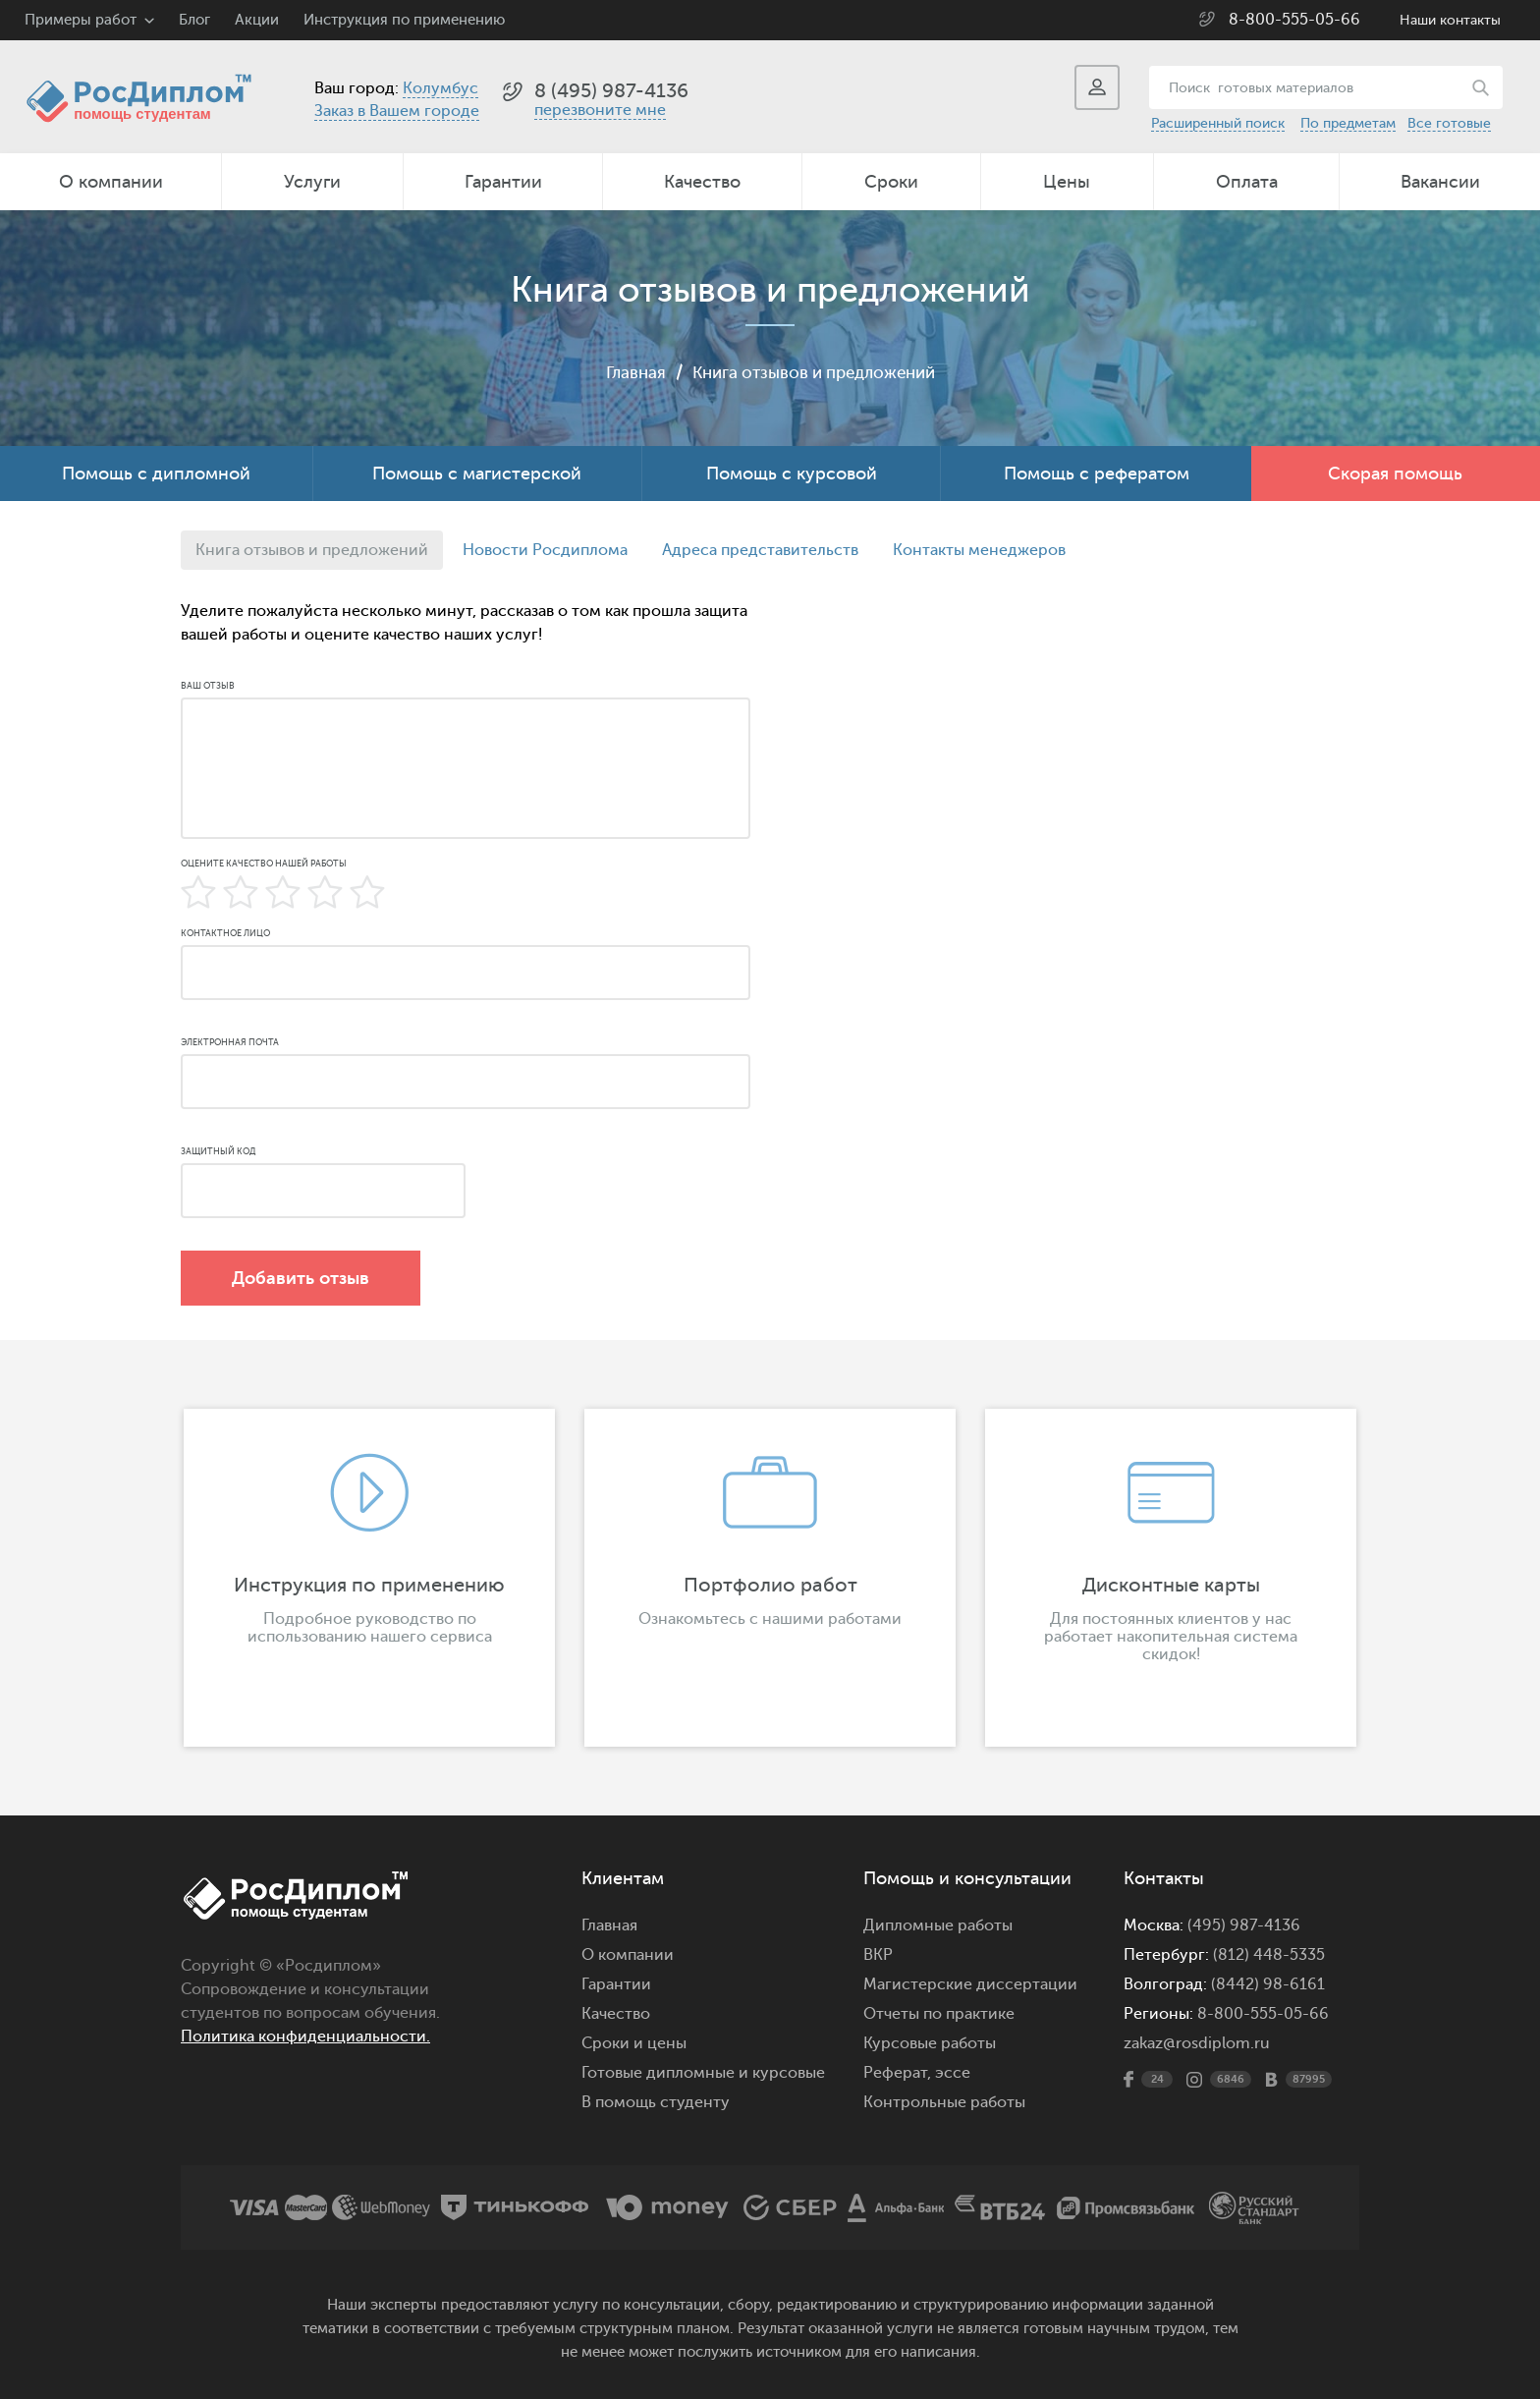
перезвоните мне (600, 110)
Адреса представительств (760, 550)
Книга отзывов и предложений (815, 372)
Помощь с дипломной (156, 473)
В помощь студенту (655, 2102)
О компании (111, 182)
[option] (369, 1578)
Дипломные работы (938, 1925)
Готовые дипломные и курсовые (703, 2073)
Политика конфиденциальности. (305, 2036)
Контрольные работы (944, 2102)
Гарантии (503, 182)
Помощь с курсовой (791, 473)
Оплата (1247, 182)
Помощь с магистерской (476, 473)
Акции (257, 20)
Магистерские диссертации (970, 1984)
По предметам (1348, 123)
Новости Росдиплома (545, 550)
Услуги (312, 182)
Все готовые (1449, 123)
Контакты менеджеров (979, 550)
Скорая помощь (1395, 473)
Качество (702, 182)
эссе (952, 2073)
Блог (194, 20)
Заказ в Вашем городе (396, 111)
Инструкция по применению (404, 20)
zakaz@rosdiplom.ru (1197, 2043)
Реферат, (897, 2073)
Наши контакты (1450, 20)
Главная (626, 372)
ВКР (878, 1955)
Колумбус (440, 88)
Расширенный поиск (1218, 123)
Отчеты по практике (939, 2014)
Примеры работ (81, 20)
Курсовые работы (929, 2043)
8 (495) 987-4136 (611, 91)
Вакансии (1440, 182)
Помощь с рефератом (1096, 473)
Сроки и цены (634, 2043)
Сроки (891, 182)
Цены (1066, 182)
